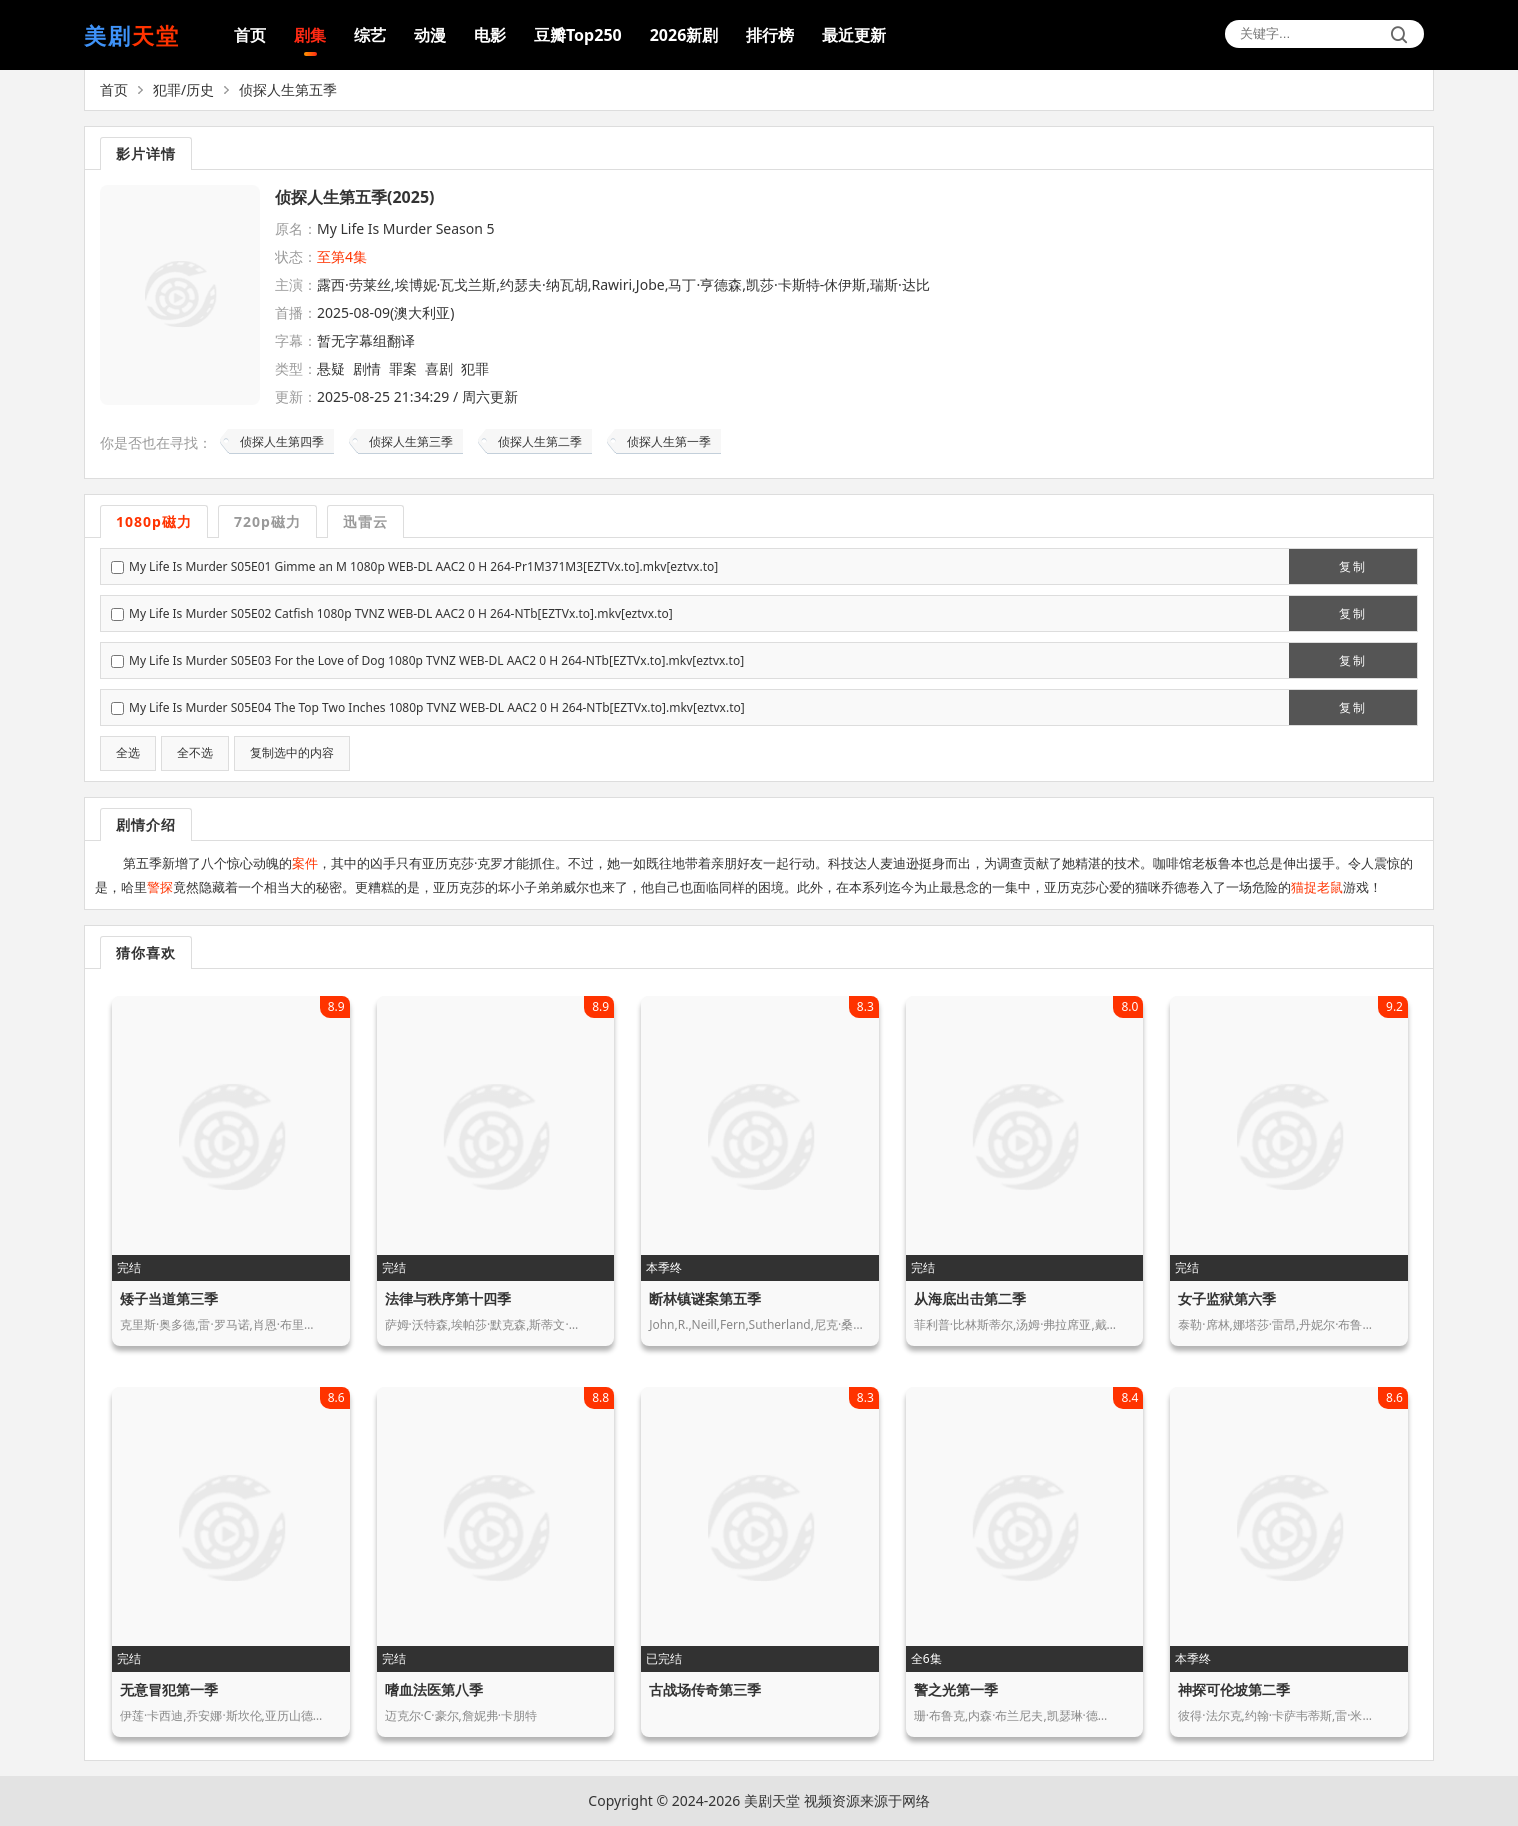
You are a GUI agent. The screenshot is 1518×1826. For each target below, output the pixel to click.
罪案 (403, 368)
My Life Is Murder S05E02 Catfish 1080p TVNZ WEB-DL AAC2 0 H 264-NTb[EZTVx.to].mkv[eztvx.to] (401, 613)
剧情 (367, 368)
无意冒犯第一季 (169, 1689)
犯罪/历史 (183, 89)
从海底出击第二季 (970, 1298)
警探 (160, 887)
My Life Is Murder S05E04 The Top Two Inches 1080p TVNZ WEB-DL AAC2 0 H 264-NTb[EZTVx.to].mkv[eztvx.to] (437, 707)
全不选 (195, 753)
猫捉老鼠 (1317, 887)
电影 (490, 35)
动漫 (430, 35)
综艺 (370, 35)
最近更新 (854, 35)
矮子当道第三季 (169, 1298)
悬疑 (331, 368)
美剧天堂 (772, 1800)
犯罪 (475, 368)
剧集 (310, 35)
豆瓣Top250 (578, 35)
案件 (305, 863)
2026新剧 (684, 35)
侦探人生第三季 (411, 441)
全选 (128, 753)
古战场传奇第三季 (705, 1689)
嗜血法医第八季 (434, 1689)
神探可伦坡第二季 (1234, 1689)
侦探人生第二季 (540, 441)
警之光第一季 (956, 1689)
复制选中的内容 (292, 753)
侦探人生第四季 (282, 441)
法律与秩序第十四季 (448, 1298)
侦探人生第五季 (288, 89)
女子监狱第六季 (1227, 1298)
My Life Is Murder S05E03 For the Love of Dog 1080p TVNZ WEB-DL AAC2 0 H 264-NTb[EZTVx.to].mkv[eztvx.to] (436, 660)
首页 (250, 35)
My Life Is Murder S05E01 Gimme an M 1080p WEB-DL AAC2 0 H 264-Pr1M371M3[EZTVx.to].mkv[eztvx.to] (423, 566)
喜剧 (439, 368)
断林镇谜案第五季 (705, 1298)
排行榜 (770, 35)
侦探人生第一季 (669, 441)
